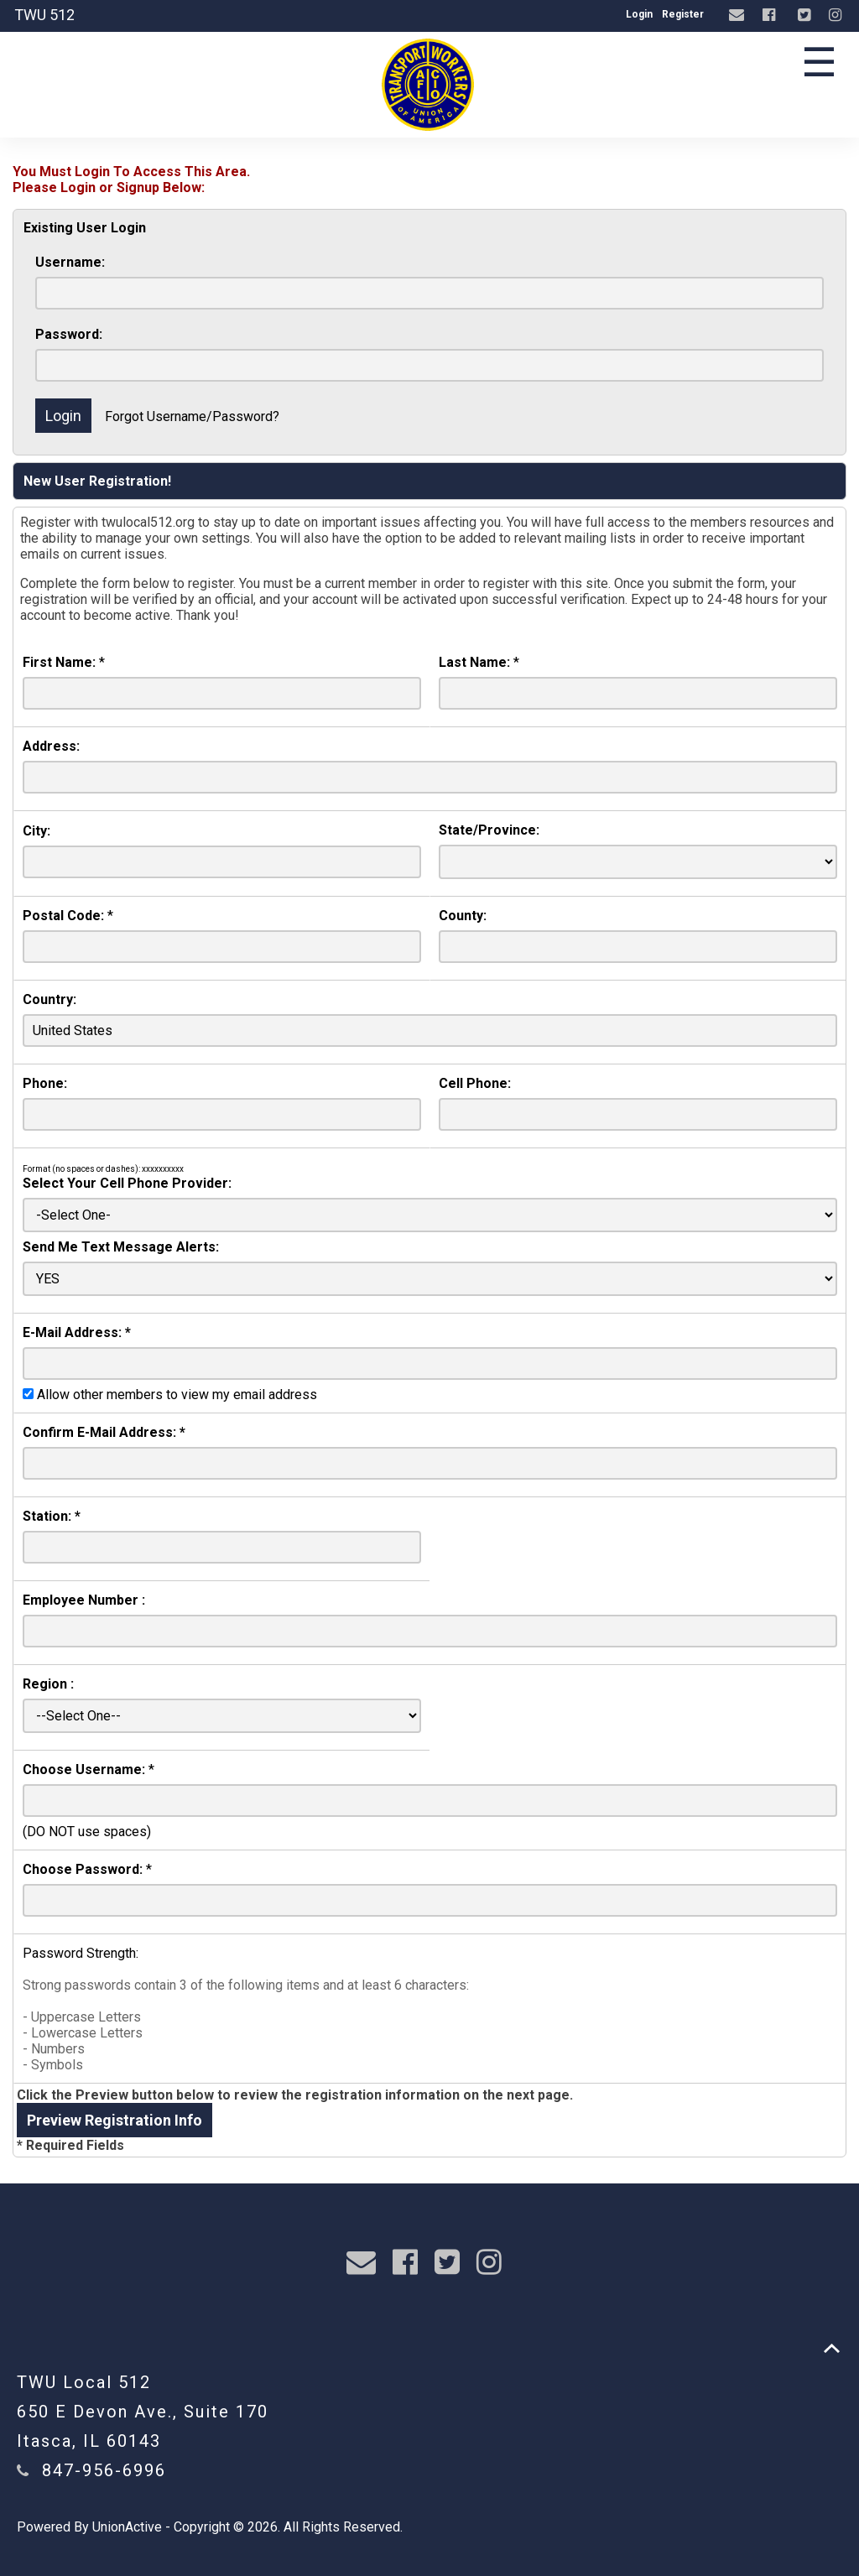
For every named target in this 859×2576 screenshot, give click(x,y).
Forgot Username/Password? (192, 416)
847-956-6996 (104, 2470)
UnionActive (127, 2527)
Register (683, 14)
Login (639, 14)
